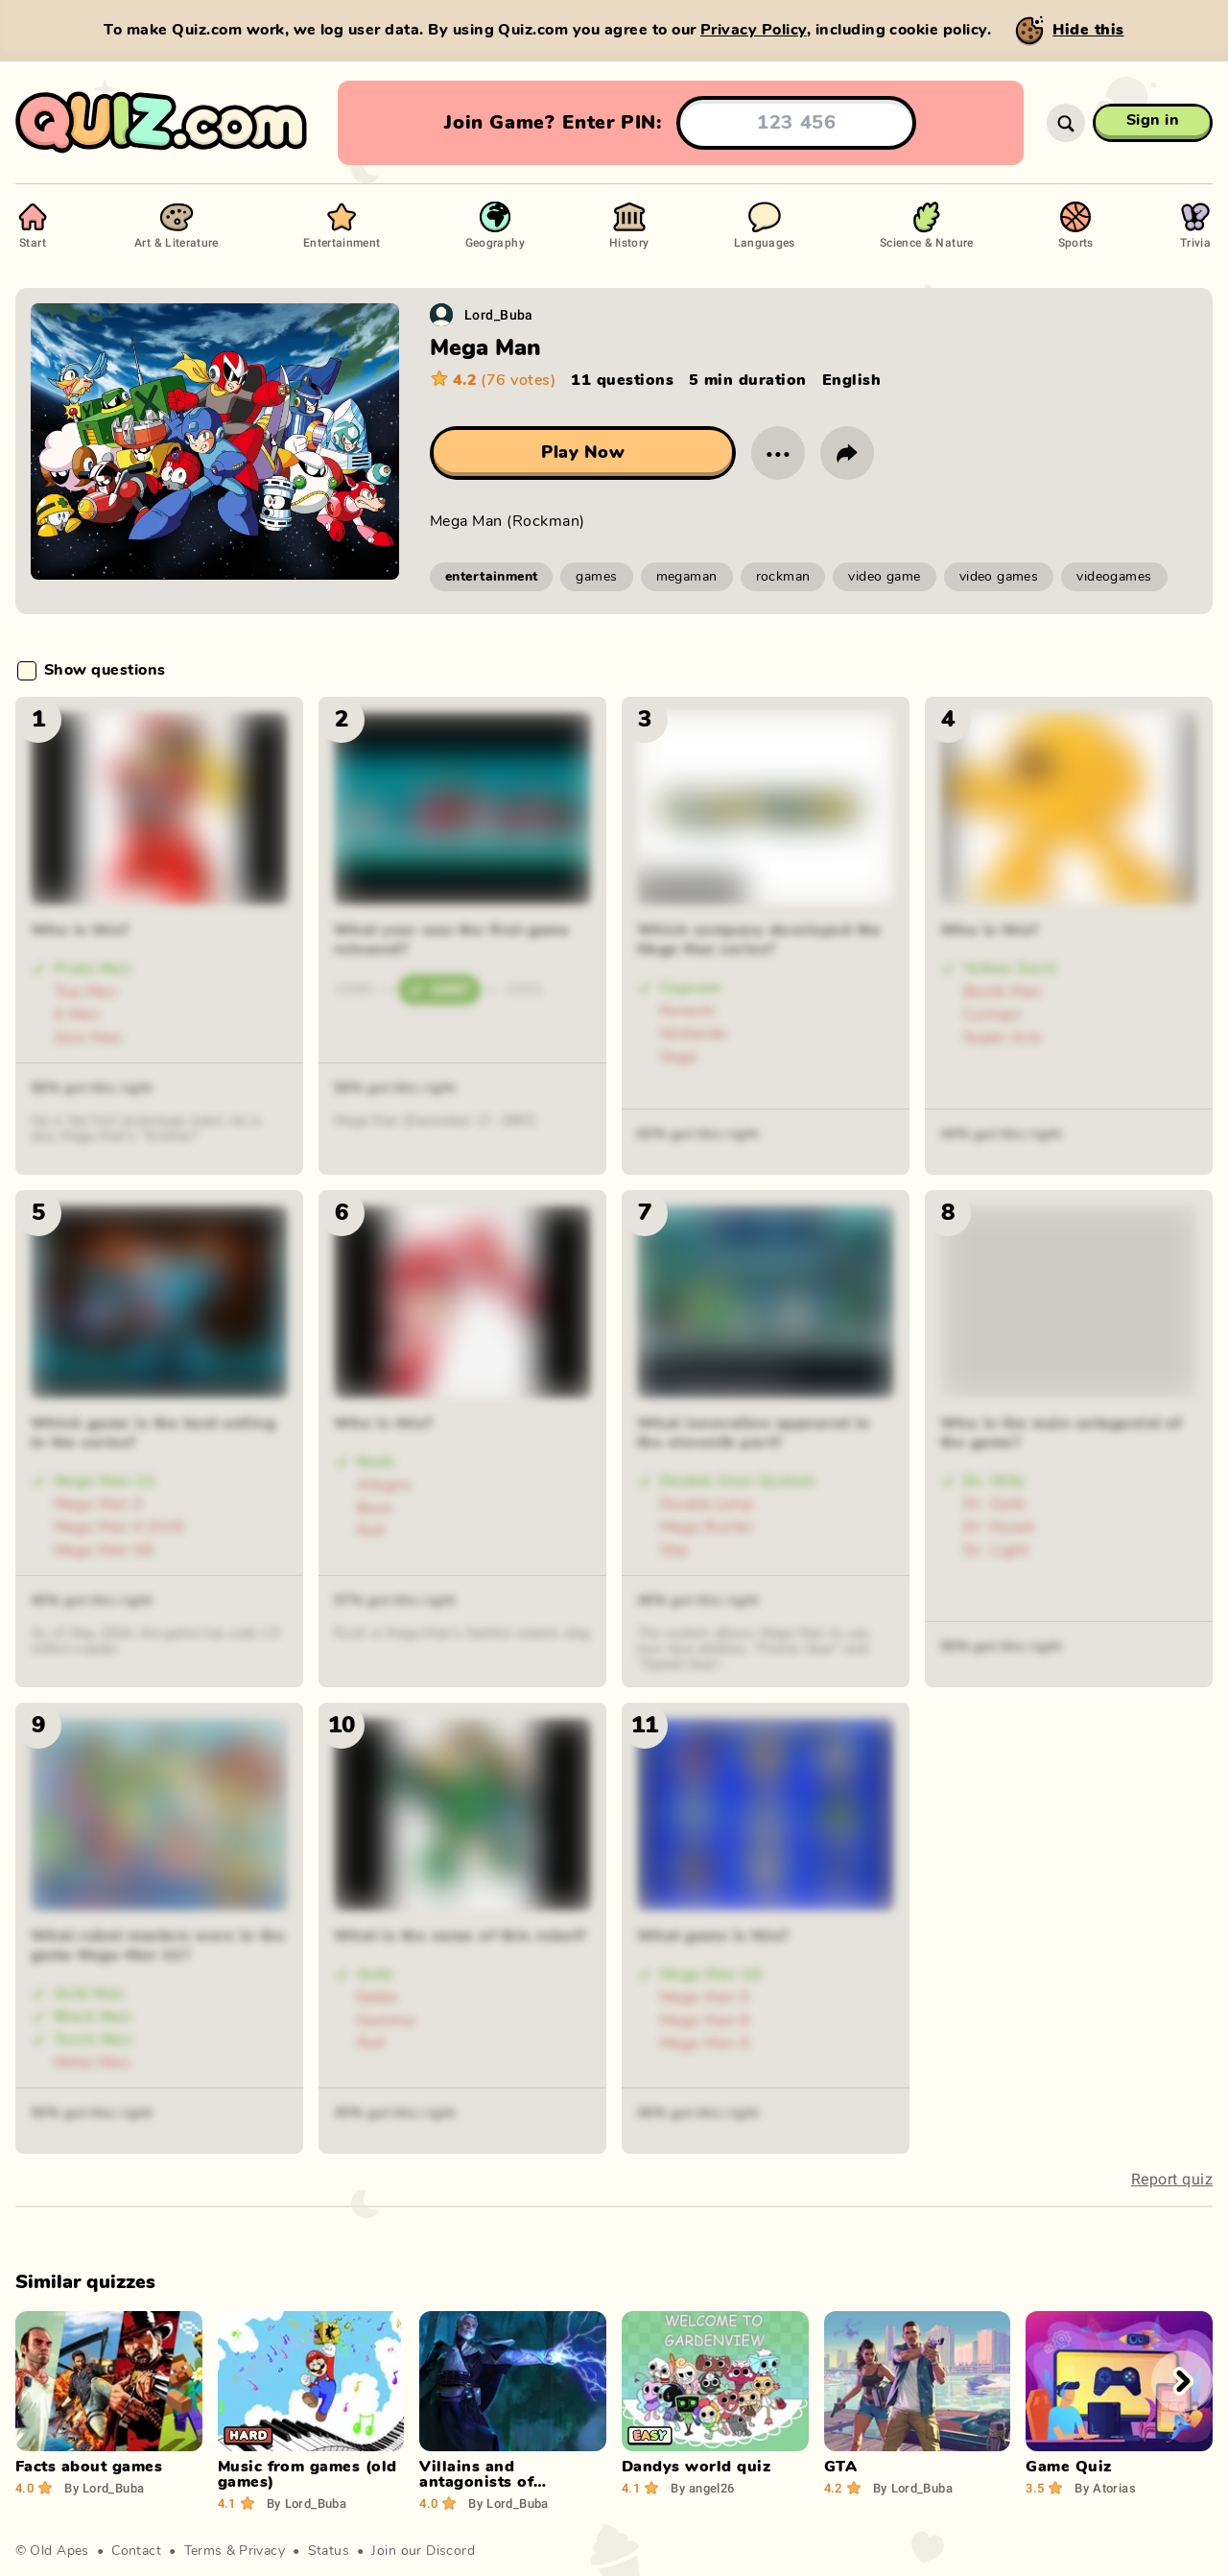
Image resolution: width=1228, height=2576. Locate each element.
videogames (1113, 577)
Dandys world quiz (696, 2466)
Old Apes (59, 2551)
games (596, 577)
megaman (687, 577)
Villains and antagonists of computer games (484, 2482)
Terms (203, 2551)
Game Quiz (1068, 2466)
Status (329, 2551)
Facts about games (88, 2466)
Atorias (1104, 2487)
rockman (783, 577)
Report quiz (1172, 2179)
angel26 (702, 2487)
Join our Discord (423, 2551)
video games (999, 577)
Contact (136, 2551)
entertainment (491, 577)
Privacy (262, 2551)
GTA (840, 2466)
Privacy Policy (753, 29)
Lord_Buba (498, 314)
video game (884, 577)
